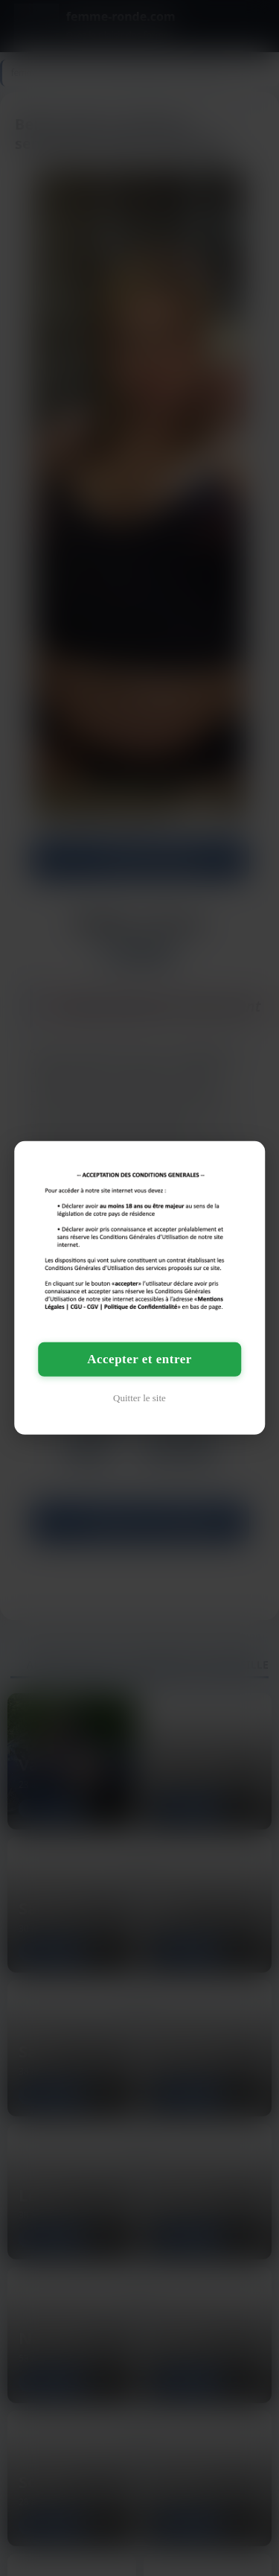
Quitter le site (139, 1397)
